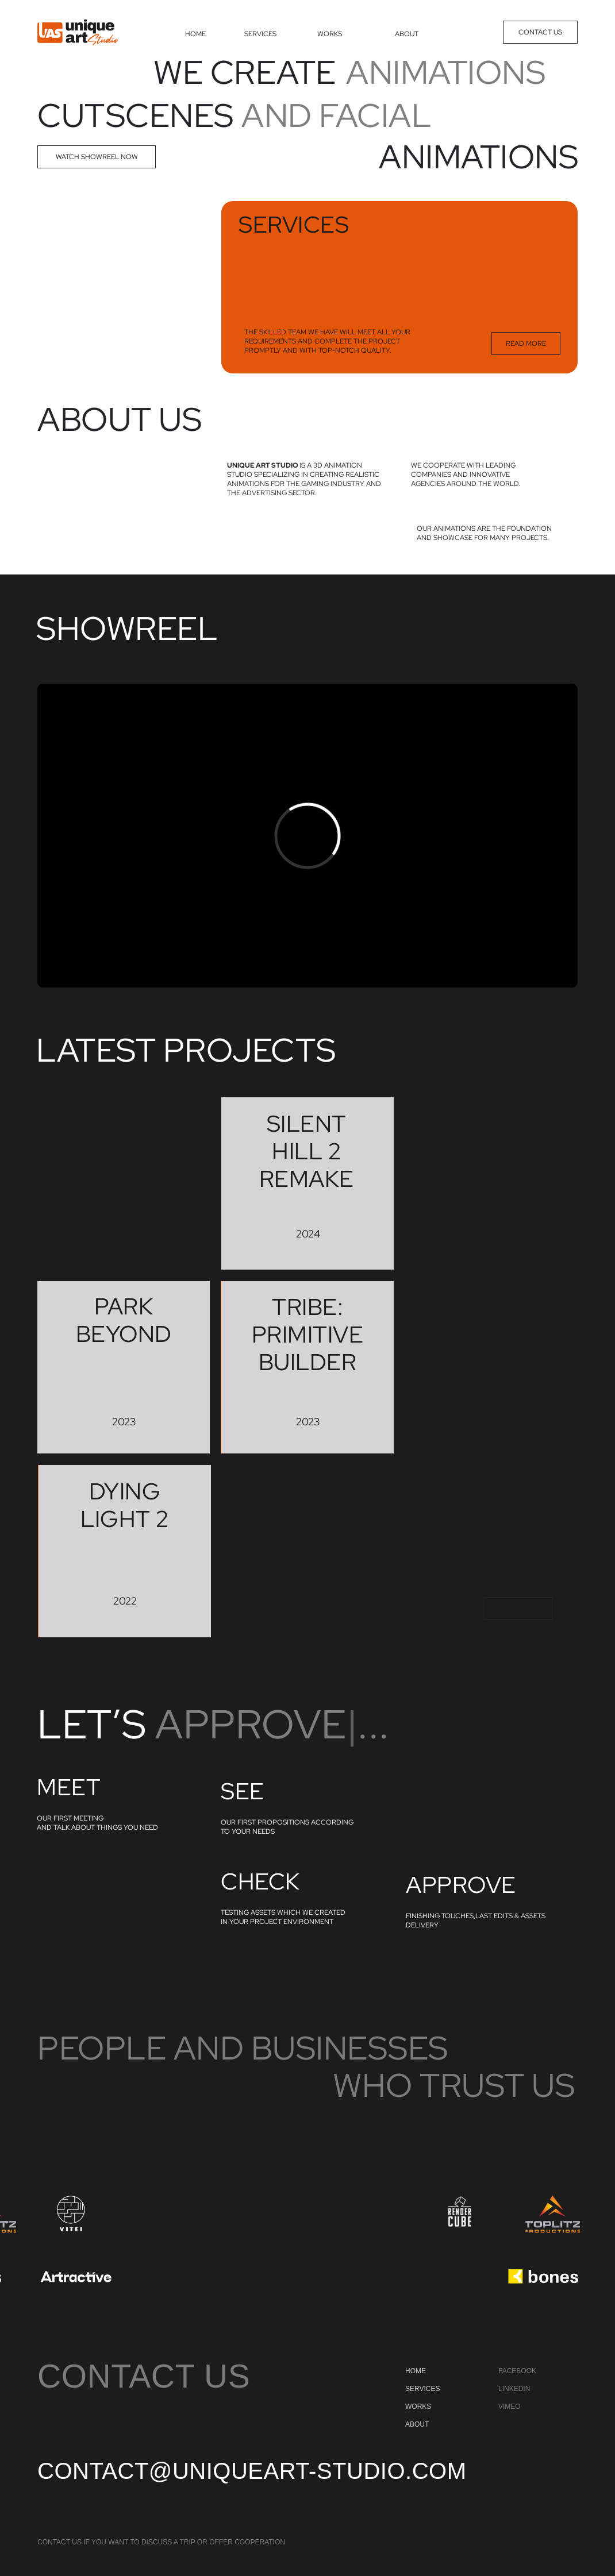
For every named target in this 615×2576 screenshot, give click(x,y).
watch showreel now (97, 156)
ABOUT (406, 33)
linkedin (514, 2389)
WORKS (329, 33)
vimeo (509, 2407)
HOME (195, 33)
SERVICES (260, 33)
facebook (517, 2371)
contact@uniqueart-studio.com (251, 2471)
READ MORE (526, 343)
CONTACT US (540, 32)
